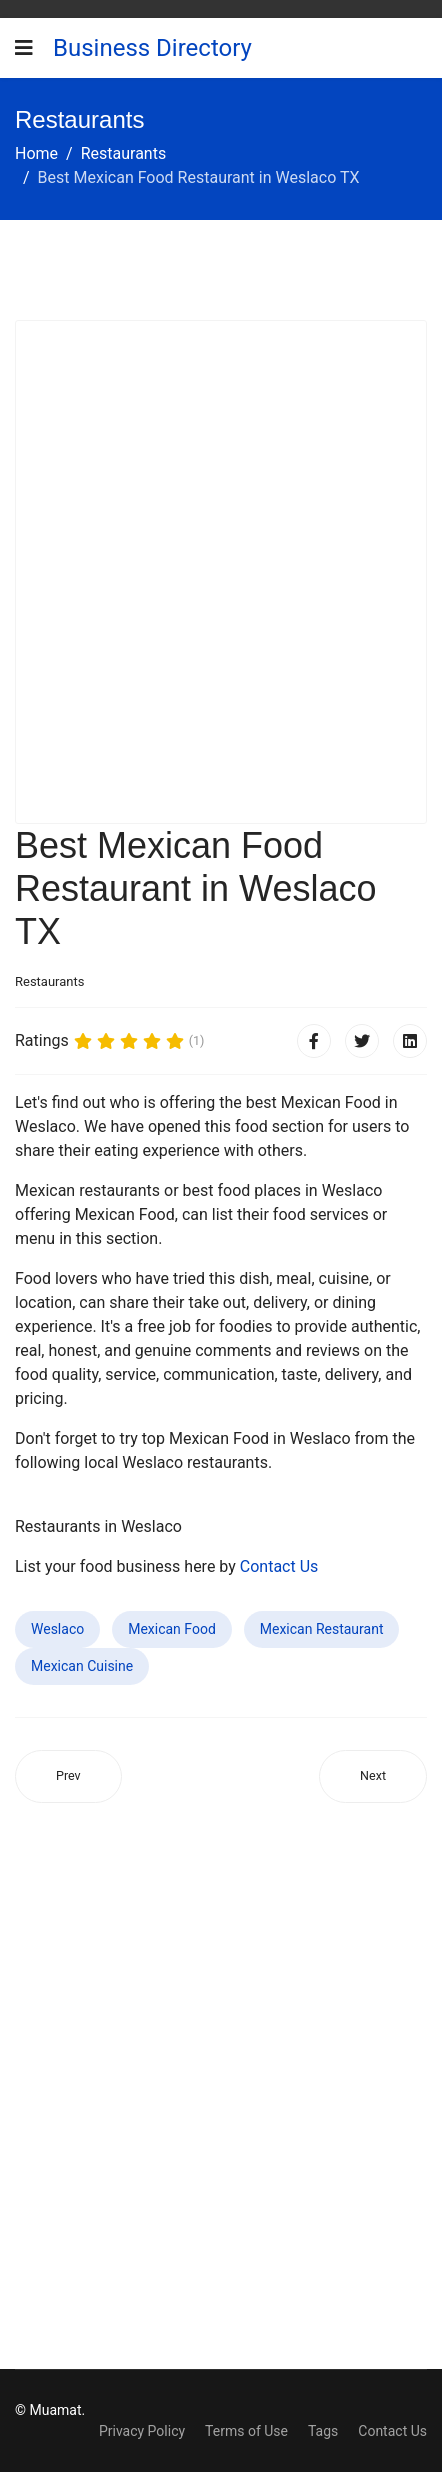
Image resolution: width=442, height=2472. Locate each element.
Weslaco (57, 1629)
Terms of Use (246, 2431)
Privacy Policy (142, 2431)
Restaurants (49, 981)
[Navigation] (24, 48)
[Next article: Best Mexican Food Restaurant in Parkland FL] (373, 1776)
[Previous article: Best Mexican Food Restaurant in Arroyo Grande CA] (68, 1776)
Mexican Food (172, 1629)
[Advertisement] (221, 572)
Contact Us (279, 1566)
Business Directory (152, 48)
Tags (323, 2431)
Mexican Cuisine (82, 1666)
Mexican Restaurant (322, 1629)
